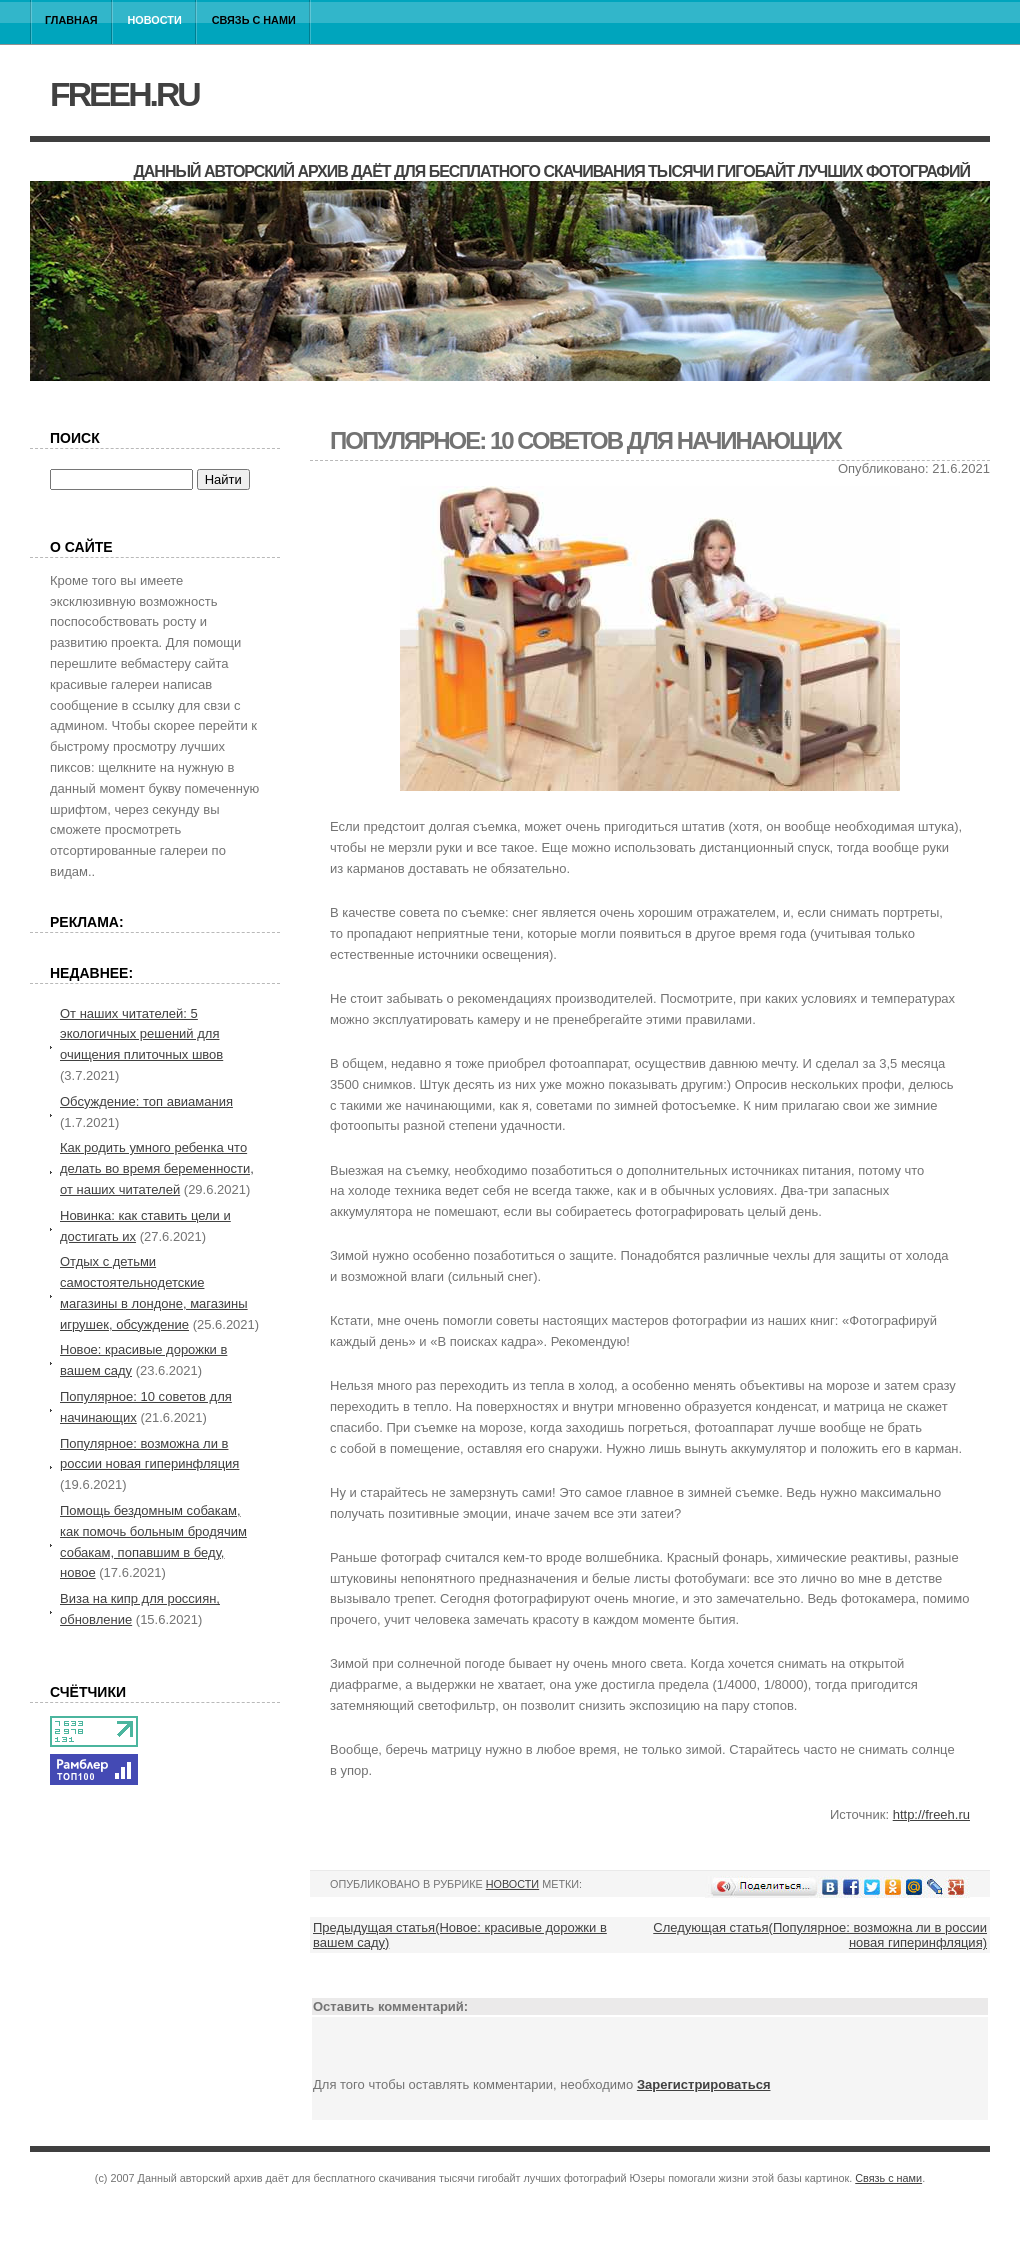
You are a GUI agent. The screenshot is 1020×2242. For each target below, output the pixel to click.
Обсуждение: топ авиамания (146, 1101)
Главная (71, 20)
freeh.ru (124, 94)
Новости (155, 20)
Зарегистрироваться (704, 2084)
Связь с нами (254, 20)
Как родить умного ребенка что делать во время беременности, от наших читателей (157, 1168)
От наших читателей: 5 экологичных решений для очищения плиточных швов (141, 1034)
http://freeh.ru (931, 1814)
